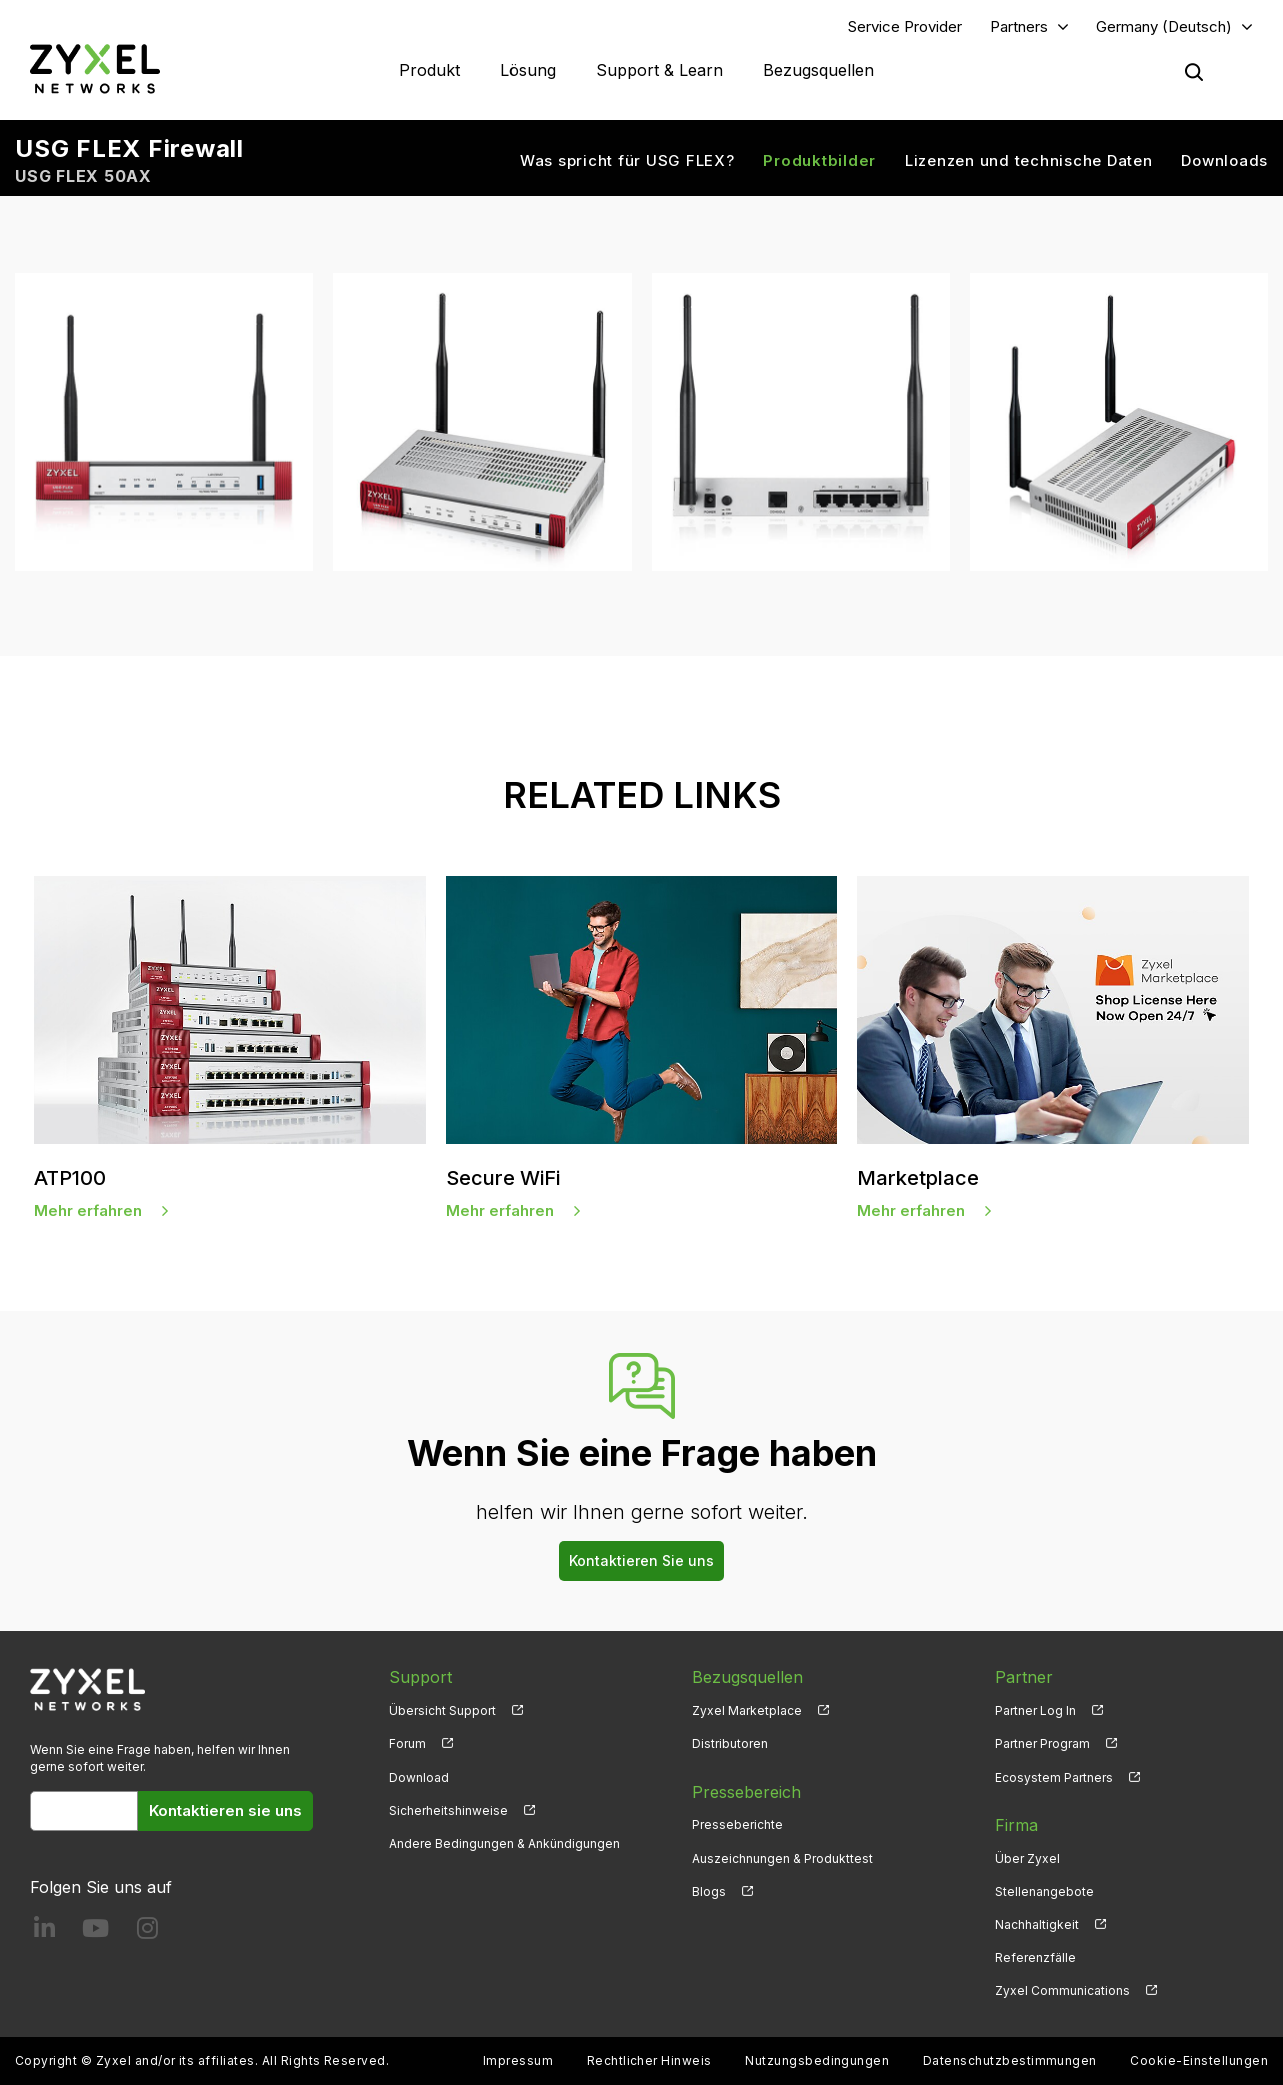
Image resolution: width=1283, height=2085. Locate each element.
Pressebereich (746, 1792)
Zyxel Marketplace (747, 1710)
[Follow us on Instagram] (147, 1932)
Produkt (429, 70)
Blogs (709, 1891)
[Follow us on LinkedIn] (44, 1932)
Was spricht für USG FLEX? (627, 160)
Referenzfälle (1035, 1957)
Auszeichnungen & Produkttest (782, 1858)
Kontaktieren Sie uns (641, 1560)
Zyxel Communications (1062, 1990)
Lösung (528, 70)
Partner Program (1042, 1743)
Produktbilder (819, 160)
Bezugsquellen (818, 70)
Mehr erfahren (88, 1210)
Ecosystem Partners (1054, 1777)
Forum (407, 1743)
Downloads (1224, 160)
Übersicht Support (442, 1710)
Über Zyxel (1027, 1858)
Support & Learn (659, 70)
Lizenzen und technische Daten (1029, 160)
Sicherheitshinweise (448, 1810)
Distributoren (730, 1743)
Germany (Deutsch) (1164, 26)
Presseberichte (737, 1824)
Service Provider (905, 26)
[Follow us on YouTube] (95, 1932)
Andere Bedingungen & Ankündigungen (504, 1843)
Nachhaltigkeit (1037, 1924)
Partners (1019, 26)
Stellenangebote (1044, 1891)
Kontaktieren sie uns (225, 1810)
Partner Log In (1035, 1710)
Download (419, 1777)
